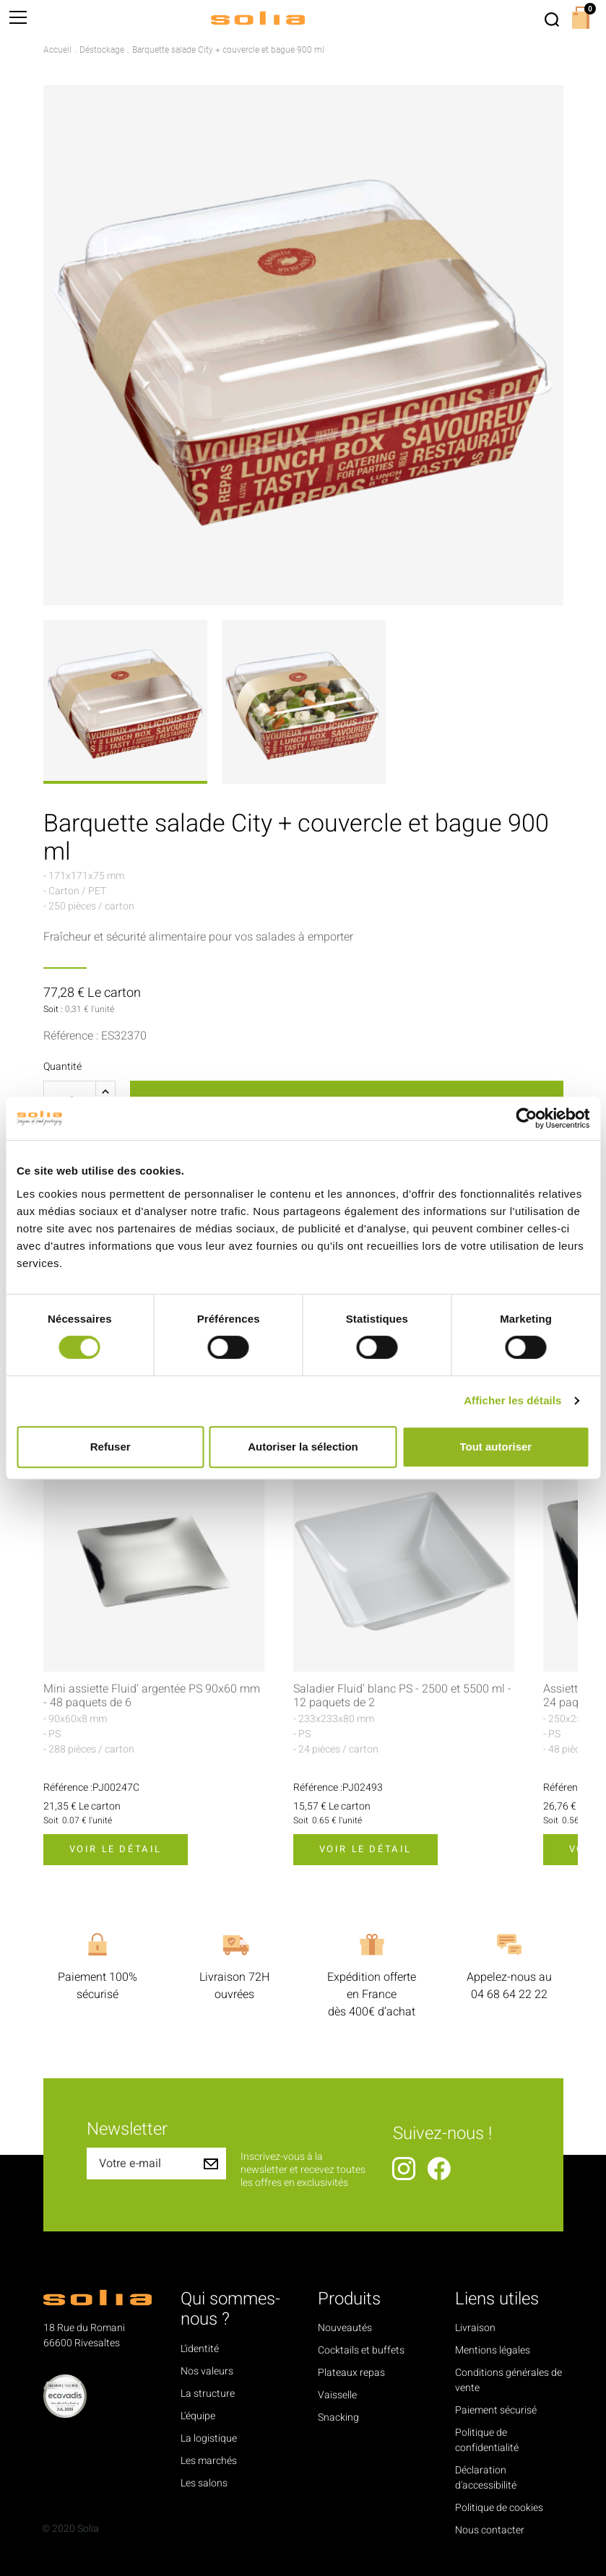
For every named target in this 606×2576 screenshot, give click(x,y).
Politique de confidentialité (487, 2440)
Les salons (204, 2483)
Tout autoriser (495, 1446)
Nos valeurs (207, 2371)
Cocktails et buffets (361, 2350)
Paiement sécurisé (496, 2410)
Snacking (338, 2417)
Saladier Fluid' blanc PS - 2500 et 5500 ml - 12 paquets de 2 (402, 1696)
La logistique (209, 2438)
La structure (208, 2393)
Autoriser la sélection (303, 1446)
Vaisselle (337, 2395)
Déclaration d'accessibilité (485, 2478)
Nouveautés (345, 2327)
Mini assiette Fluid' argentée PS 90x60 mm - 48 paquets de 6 (151, 1696)
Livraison (475, 2327)
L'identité (200, 2348)
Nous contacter (489, 2530)
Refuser (110, 1446)
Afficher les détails (512, 1400)
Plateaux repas (351, 2372)
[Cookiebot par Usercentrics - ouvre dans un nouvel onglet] (526, 1118)
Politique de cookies (499, 2507)
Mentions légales (492, 2350)
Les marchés (209, 2460)
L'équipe (198, 2416)
